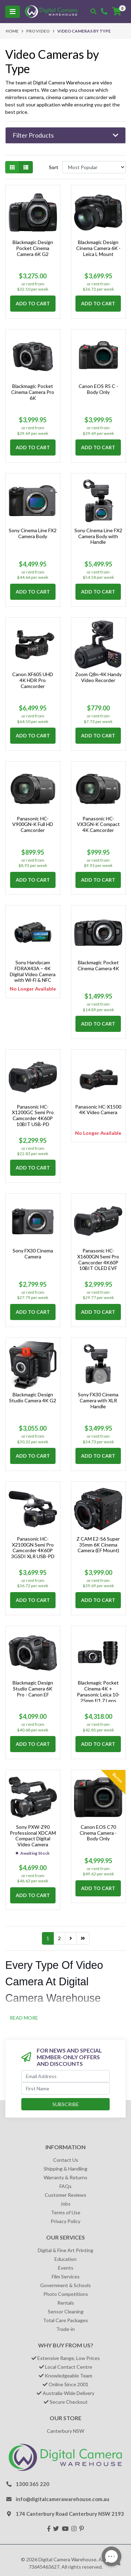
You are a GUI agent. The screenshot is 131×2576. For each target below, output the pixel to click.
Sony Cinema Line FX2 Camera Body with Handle (98, 536)
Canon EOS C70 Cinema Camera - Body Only (98, 1833)
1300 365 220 (32, 2484)
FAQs (65, 2186)
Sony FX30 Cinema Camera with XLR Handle (98, 1400)
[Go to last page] (82, 1938)
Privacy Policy (65, 2221)
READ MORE (24, 2018)
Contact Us (65, 2160)
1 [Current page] (47, 1938)
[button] (65, 135)
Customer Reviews (65, 2195)
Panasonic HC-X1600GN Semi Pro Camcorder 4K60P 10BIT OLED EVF (98, 1259)
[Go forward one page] (71, 1938)
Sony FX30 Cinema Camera (33, 1253)
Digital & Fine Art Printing (65, 2250)
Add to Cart (33, 303)
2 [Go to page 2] (59, 1938)
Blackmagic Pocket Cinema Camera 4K (98, 965)
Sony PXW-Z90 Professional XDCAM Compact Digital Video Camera (33, 1835)
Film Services (66, 2276)
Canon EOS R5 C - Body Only (98, 389)
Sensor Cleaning (65, 2311)
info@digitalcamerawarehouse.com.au (62, 2499)
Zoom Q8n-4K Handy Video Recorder (98, 677)
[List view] (26, 167)
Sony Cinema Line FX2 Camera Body (33, 533)
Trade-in (65, 2329)
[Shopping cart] (117, 11)
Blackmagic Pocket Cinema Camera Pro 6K (32, 392)
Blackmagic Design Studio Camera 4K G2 (32, 1397)
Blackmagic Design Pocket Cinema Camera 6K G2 (33, 248)
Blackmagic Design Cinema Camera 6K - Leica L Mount (98, 248)
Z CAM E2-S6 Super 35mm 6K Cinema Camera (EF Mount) (98, 1545)
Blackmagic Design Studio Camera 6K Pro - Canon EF (33, 1688)
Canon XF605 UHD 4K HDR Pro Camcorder (32, 680)
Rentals (65, 2303)
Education (65, 2259)
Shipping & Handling (65, 2169)
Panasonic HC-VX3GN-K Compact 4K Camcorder (98, 824)
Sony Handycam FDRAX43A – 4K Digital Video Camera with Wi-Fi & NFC (33, 971)
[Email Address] (65, 2076)
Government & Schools (65, 2285)
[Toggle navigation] (12, 12)
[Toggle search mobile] (93, 11)
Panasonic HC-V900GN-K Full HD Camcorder (32, 824)
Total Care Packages (65, 2320)
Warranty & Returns (65, 2177)
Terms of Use (65, 2212)
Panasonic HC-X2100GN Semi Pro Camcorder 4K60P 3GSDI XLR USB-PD (32, 1547)
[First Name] (65, 2088)
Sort (53, 167)
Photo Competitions (65, 2294)
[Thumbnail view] (12, 167)
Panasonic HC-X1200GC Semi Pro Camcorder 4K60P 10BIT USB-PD (33, 1115)
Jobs (65, 2204)
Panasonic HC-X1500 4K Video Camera (98, 1110)
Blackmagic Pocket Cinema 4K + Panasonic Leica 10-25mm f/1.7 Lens (98, 1691)
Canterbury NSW (65, 2431)
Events (65, 2268)
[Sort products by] (94, 167)
